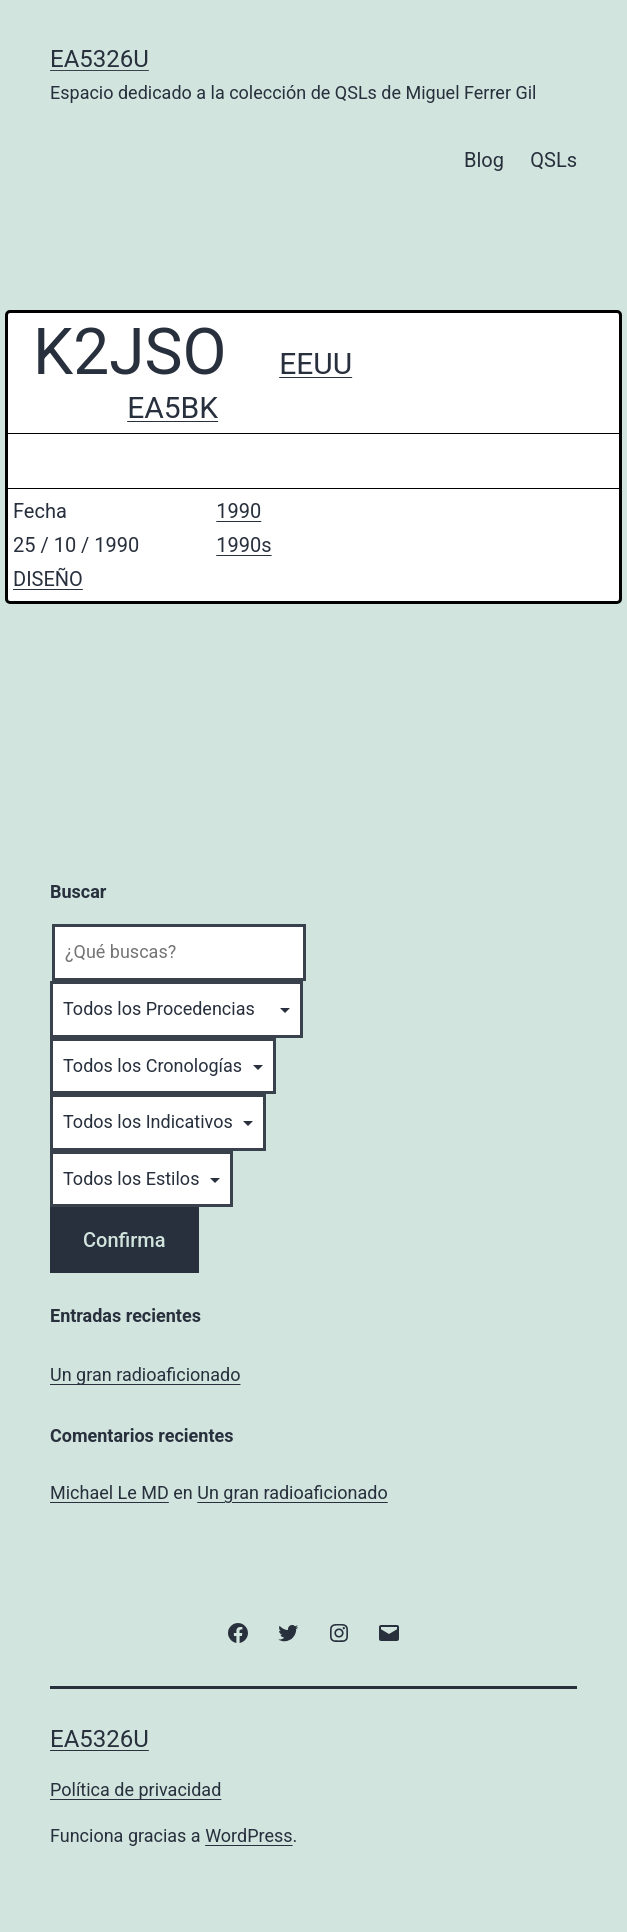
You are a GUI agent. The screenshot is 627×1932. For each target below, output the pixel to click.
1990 (238, 511)
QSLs (553, 160)
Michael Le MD (109, 1492)
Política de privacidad (135, 1789)
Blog (484, 160)
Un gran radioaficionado (145, 1374)
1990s (243, 545)
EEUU (315, 363)
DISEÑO (48, 579)
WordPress (248, 1835)
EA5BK (172, 407)
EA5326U (99, 59)
